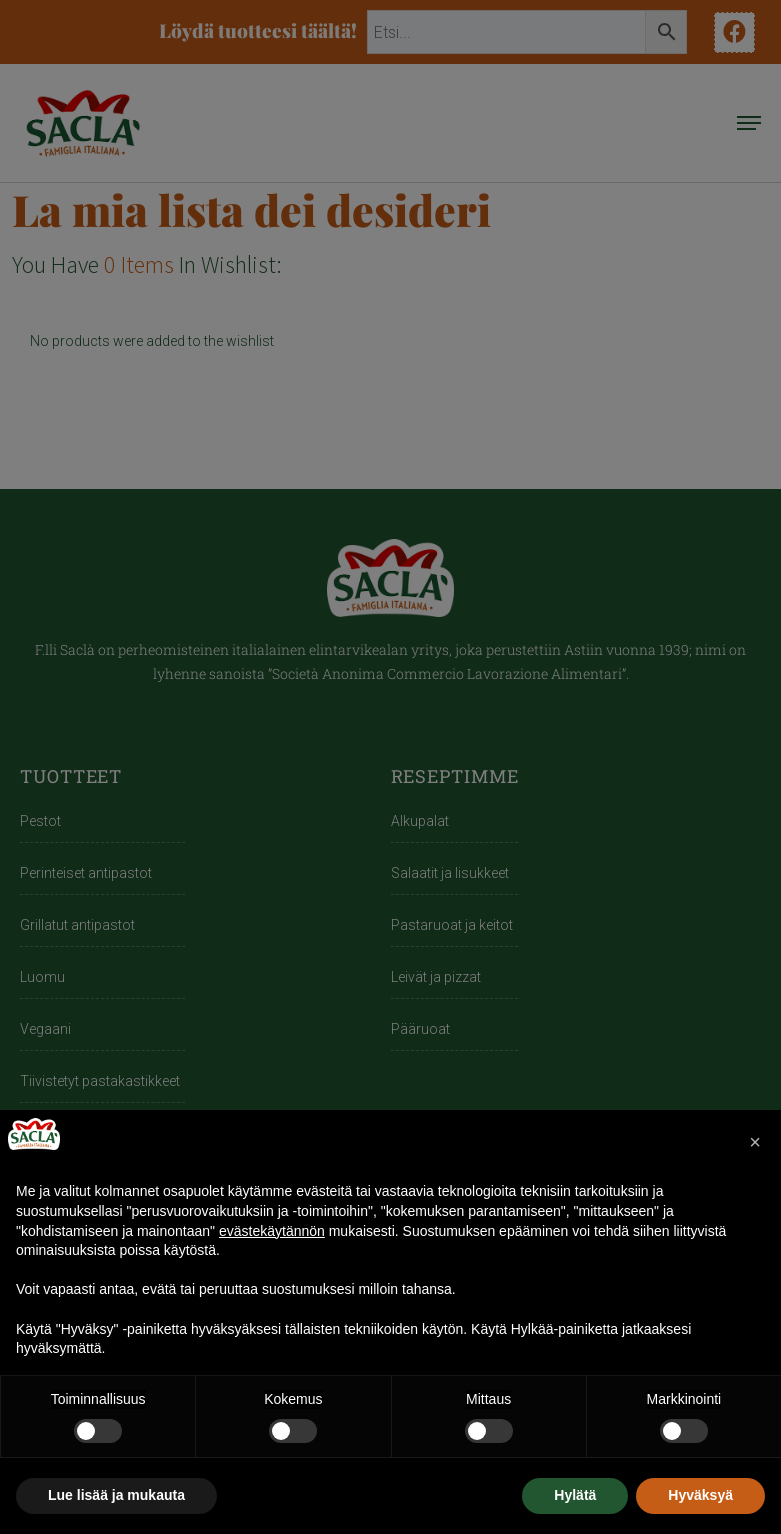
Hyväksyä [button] (700, 1495)
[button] (755, 1142)
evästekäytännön (272, 1231)
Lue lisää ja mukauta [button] (116, 1495)
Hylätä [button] (575, 1495)
